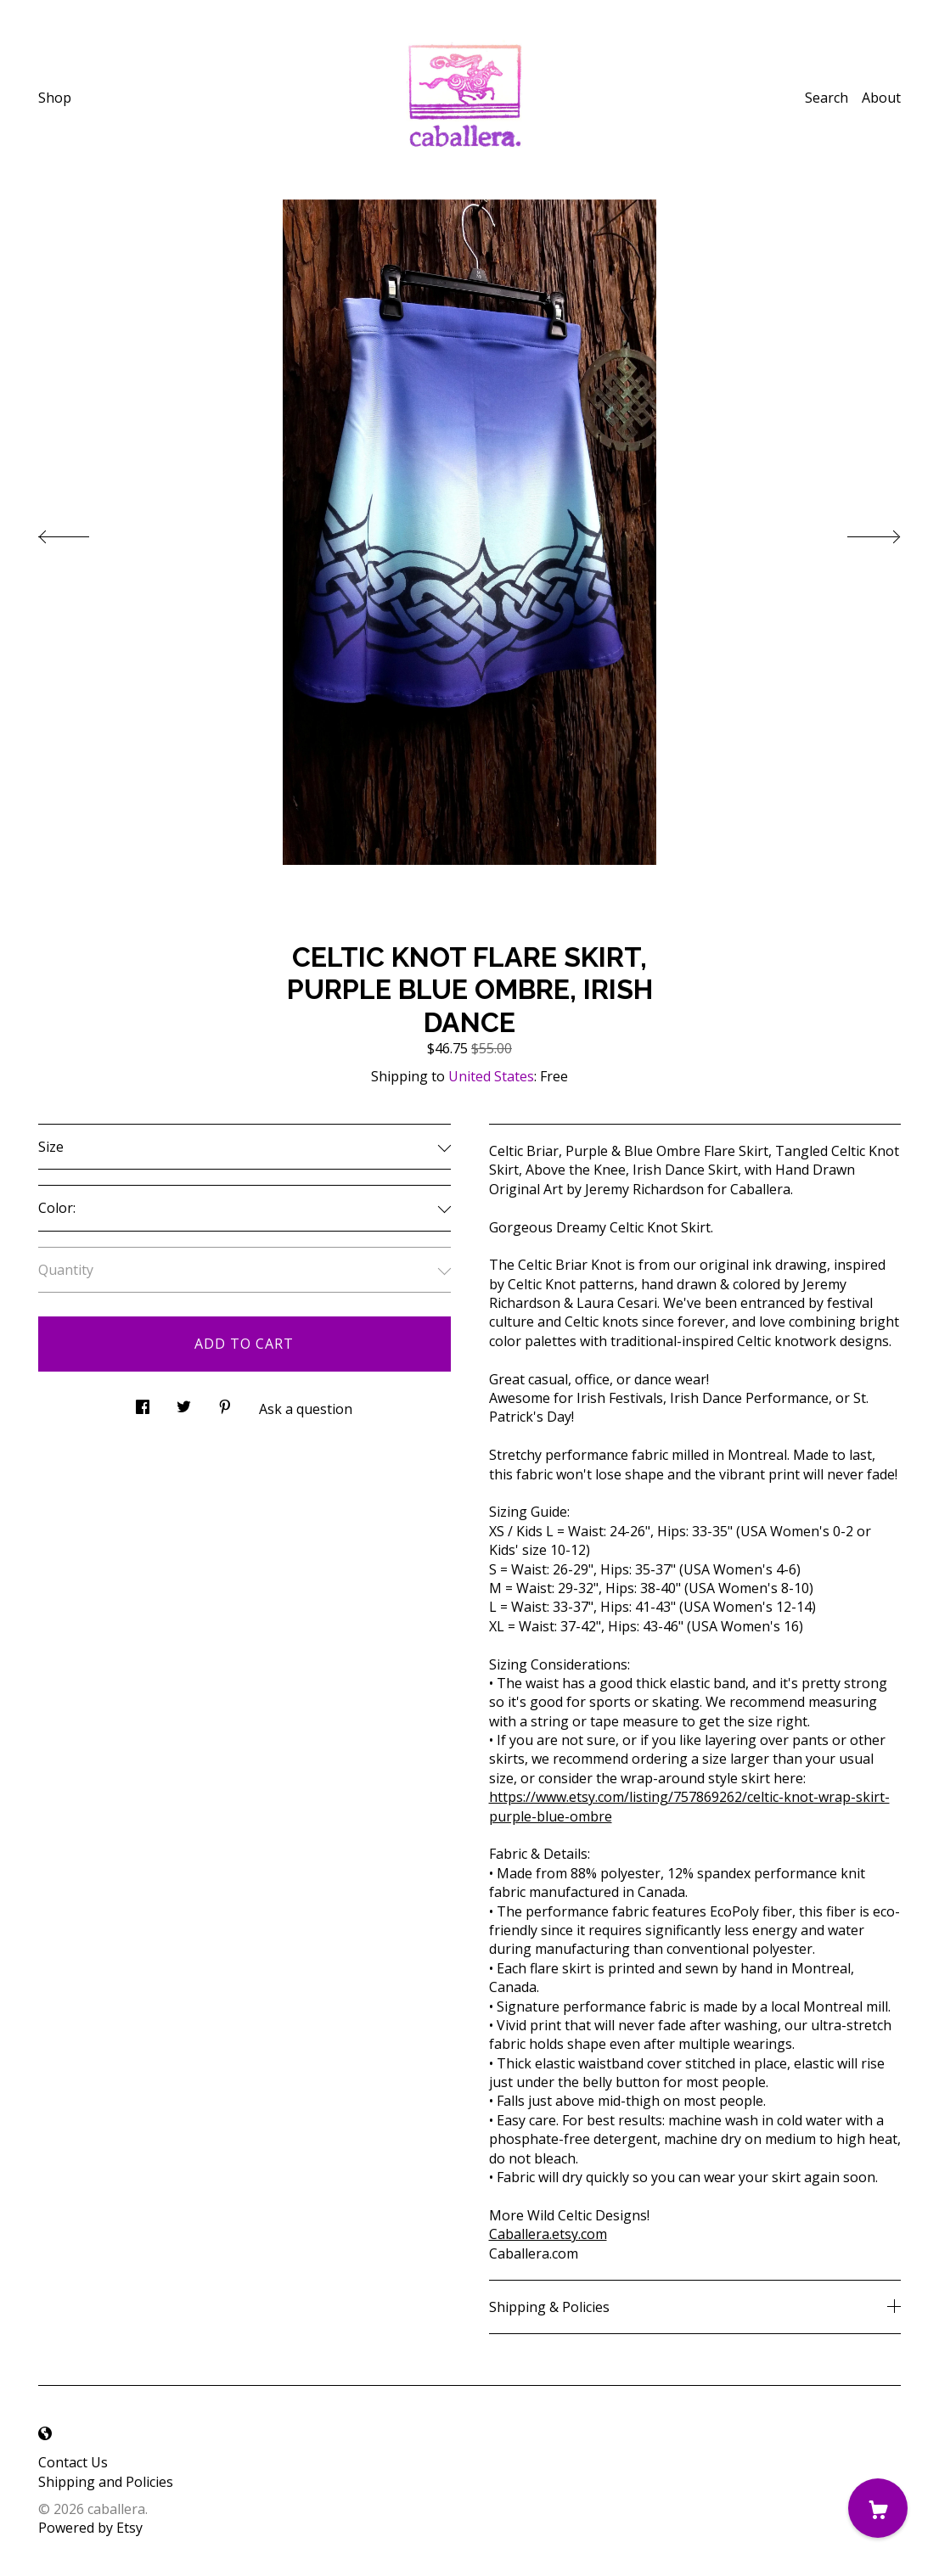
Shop (54, 97)
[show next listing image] (858, 532)
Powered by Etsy (90, 2527)
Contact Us (73, 2462)
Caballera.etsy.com (548, 2234)
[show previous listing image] (80, 532)
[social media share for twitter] (184, 1402)
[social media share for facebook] (142, 1402)
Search (826, 97)
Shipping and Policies (105, 2481)
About (881, 97)
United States (491, 1076)
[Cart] (878, 2508)
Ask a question (305, 1409)
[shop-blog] (45, 2433)
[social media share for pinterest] (225, 1402)
